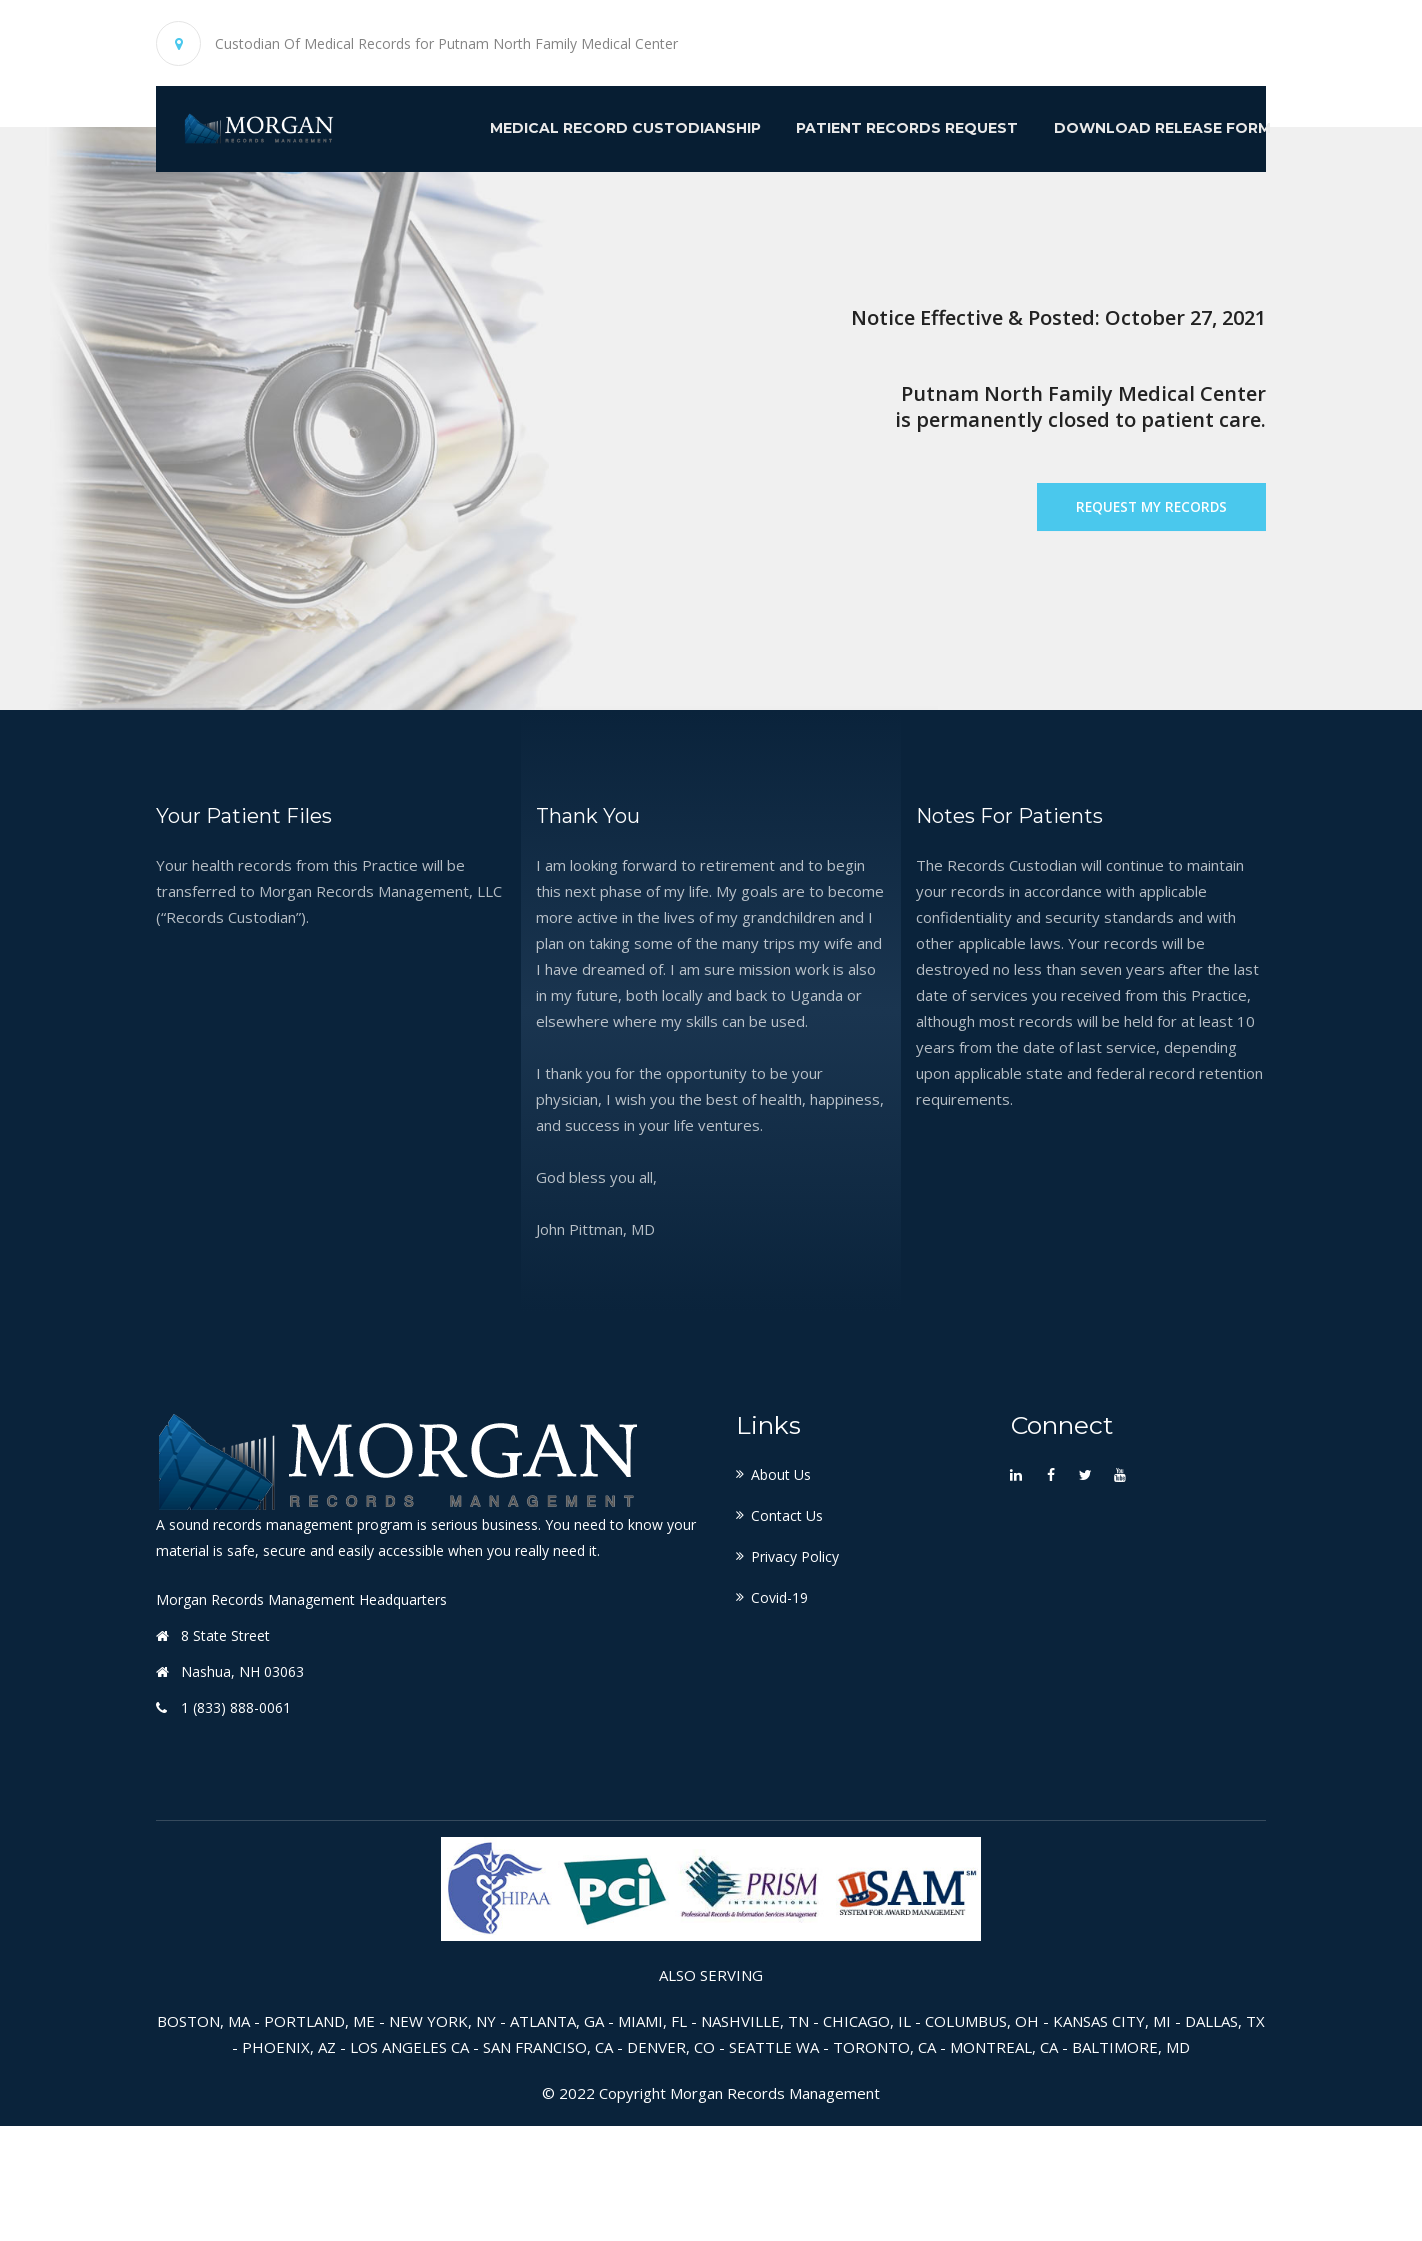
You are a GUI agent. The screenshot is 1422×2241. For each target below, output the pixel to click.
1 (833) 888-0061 (236, 1821)
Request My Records (1146, 567)
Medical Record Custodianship (574, 131)
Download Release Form (1122, 131)
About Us (781, 1589)
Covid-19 (779, 1712)
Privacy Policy (795, 1671)
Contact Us (787, 1630)
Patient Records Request (861, 131)
